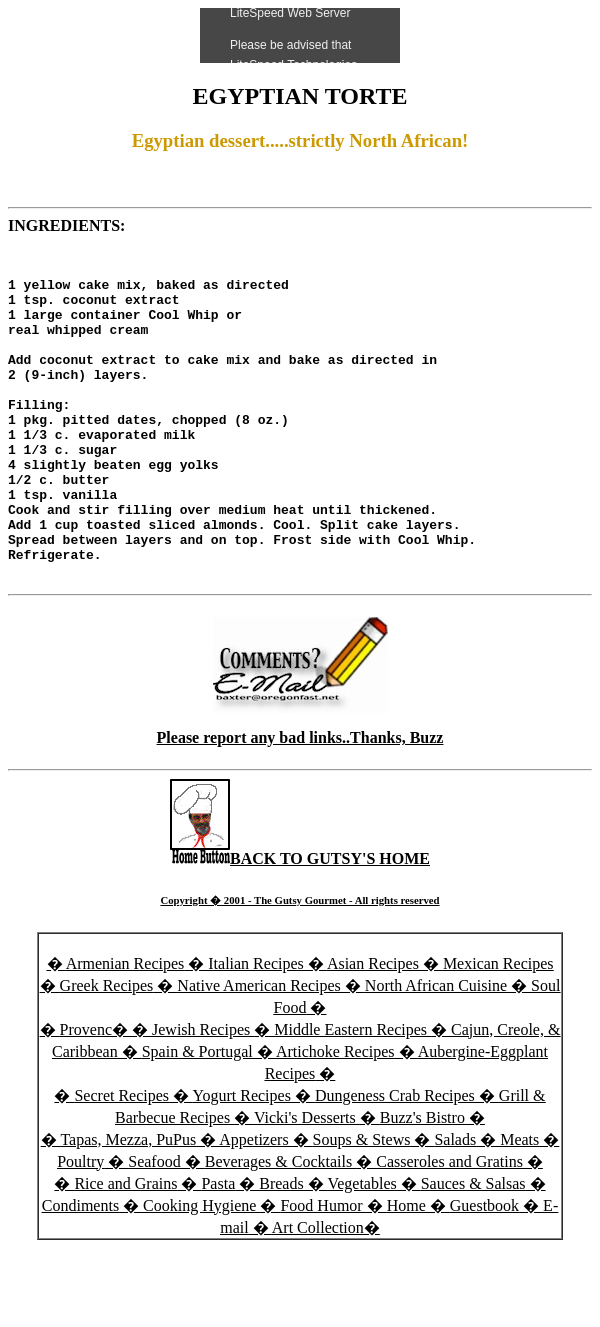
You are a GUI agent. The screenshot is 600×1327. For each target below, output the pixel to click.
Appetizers (255, 1205)
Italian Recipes (258, 1029)
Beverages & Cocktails (281, 1227)
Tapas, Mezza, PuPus (128, 1205)
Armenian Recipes (125, 1029)
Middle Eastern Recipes (352, 1095)
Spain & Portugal (197, 1117)
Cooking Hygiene (201, 1271)
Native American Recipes (259, 1051)
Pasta (218, 1249)
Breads (281, 1249)
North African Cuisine (436, 1051)
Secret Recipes (121, 1161)
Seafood (154, 1227)
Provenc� (94, 1095)
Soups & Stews (362, 1205)
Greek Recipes (107, 1051)
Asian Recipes (373, 1029)
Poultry (80, 1227)
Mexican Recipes (498, 1029)
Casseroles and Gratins (449, 1227)
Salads (455, 1205)
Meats (519, 1205)
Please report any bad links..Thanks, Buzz (300, 803)
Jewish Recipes (203, 1095)
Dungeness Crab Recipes (395, 1161)
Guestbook (484, 1271)
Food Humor (323, 1271)
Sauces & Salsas (473, 1249)
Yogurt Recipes (242, 1161)
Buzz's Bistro (422, 1183)
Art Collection (318, 1293)
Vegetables (361, 1249)
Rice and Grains (125, 1249)
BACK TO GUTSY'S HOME (300, 924)
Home (406, 1271)
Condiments (80, 1271)
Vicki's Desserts (307, 1183)
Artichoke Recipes (335, 1117)
